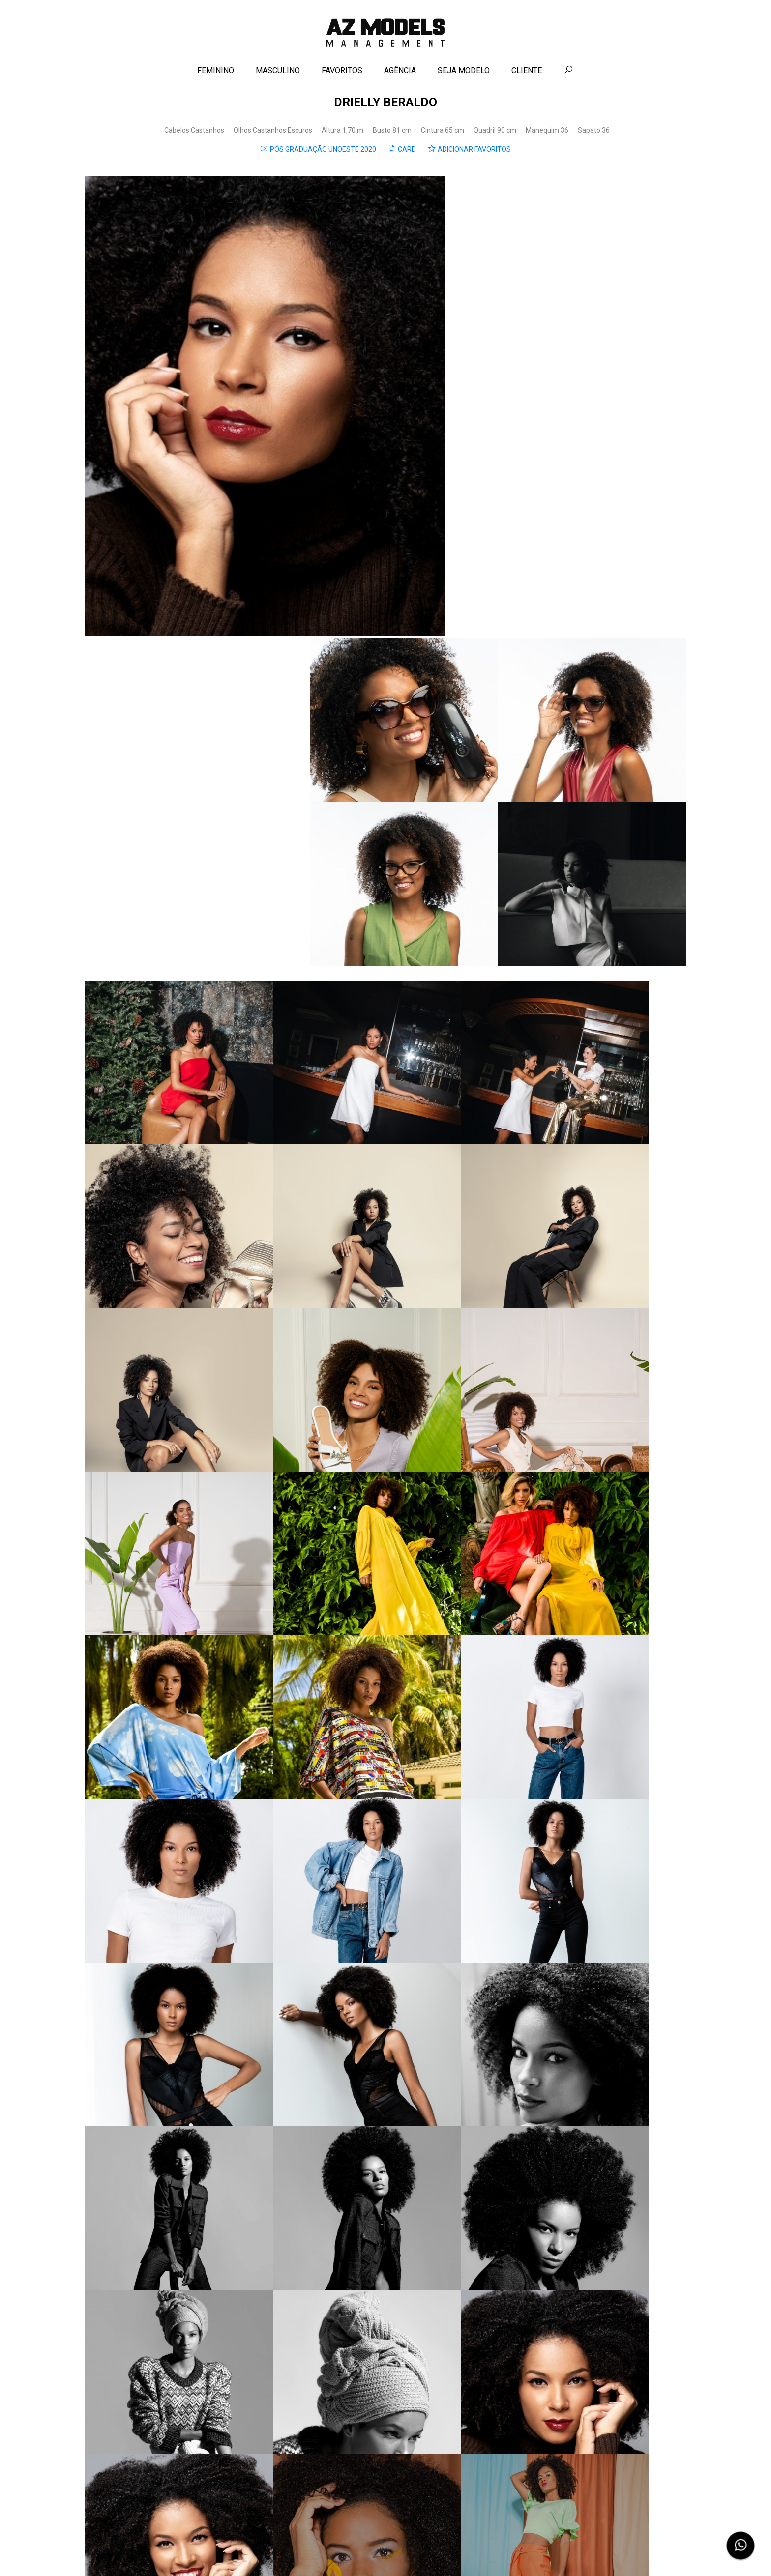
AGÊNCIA (400, 77)
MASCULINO (278, 77)
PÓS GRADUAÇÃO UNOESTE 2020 (318, 158)
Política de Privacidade (413, 2552)
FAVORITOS (342, 77)
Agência (338, 2552)
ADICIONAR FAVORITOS (469, 158)
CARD (402, 158)
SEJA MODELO (464, 77)
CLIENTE (527, 77)
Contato (365, 2552)
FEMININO (216, 77)
